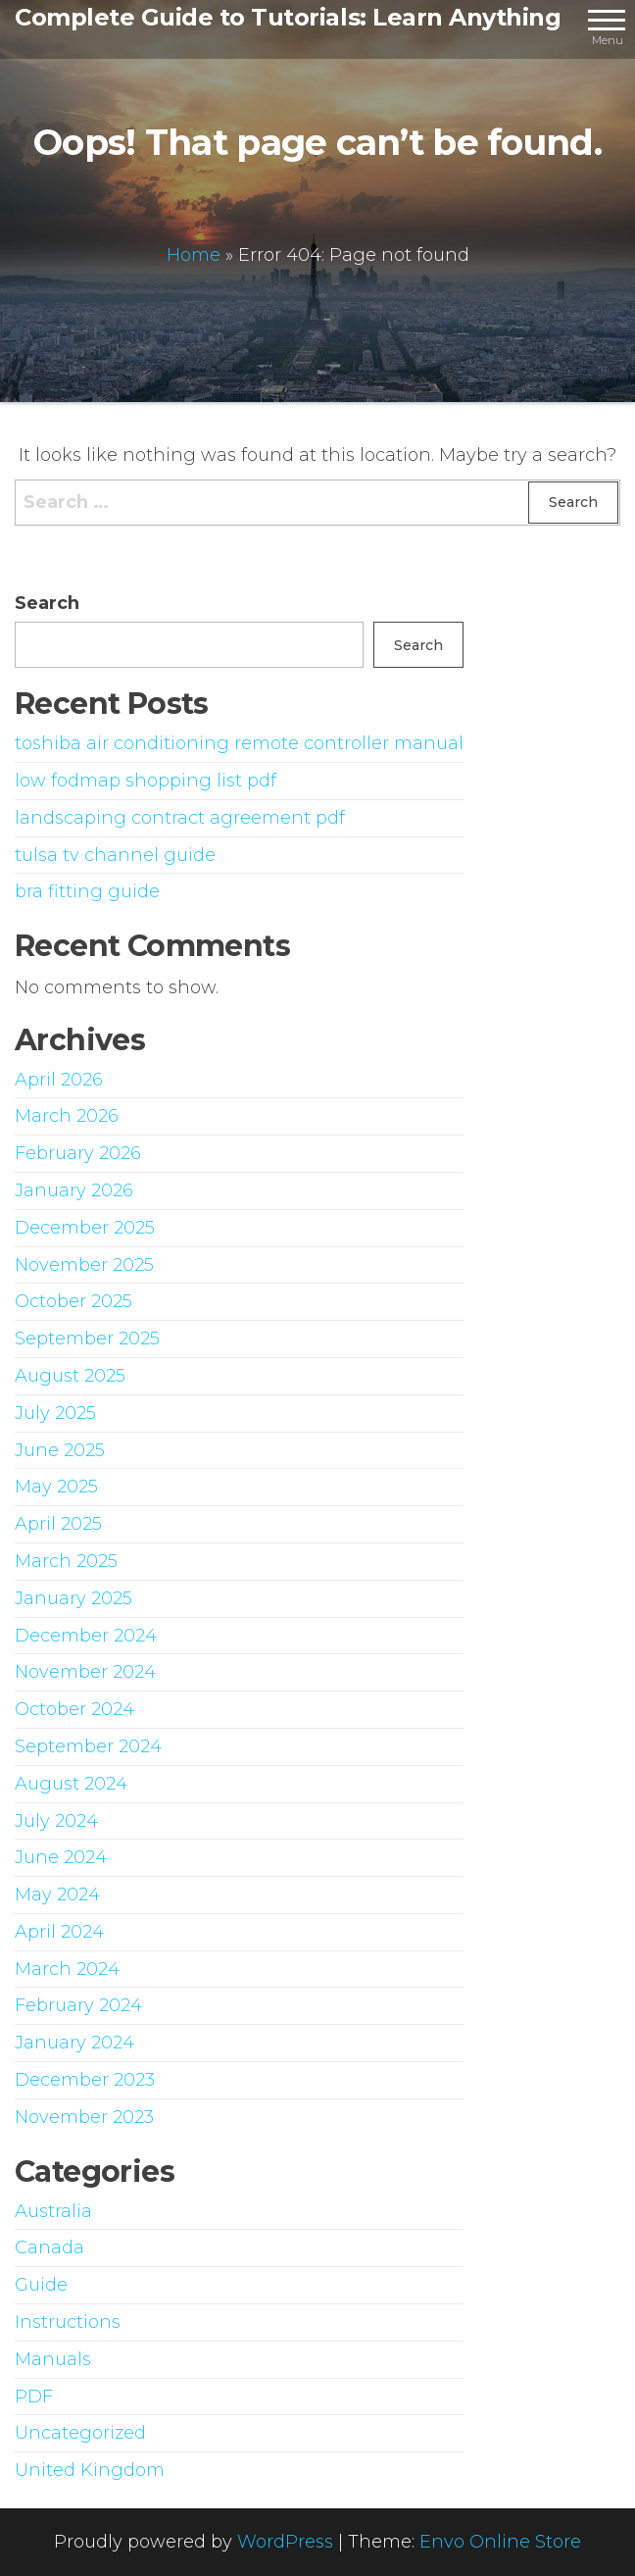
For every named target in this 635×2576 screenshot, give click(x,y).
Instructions (68, 2322)
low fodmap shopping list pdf (145, 780)
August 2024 (71, 1783)
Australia (53, 2211)
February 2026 (78, 1153)
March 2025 (66, 1561)
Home (193, 254)
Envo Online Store (500, 2541)
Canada (49, 2247)
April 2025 (58, 1524)
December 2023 (85, 2080)
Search (47, 603)
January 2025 (73, 1598)
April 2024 (59, 1932)
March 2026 (67, 1116)
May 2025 (56, 1486)
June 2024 (61, 1857)
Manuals (53, 2359)
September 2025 (87, 1338)
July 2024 (56, 1821)
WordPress (285, 2541)
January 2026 (74, 1190)
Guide (41, 2285)
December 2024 (86, 1635)
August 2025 (70, 1376)
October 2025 (73, 1301)
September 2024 (88, 1746)
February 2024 (78, 2005)
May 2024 (57, 1894)
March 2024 (67, 1969)
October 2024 (74, 1709)
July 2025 (55, 1413)
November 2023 (84, 2117)
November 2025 (84, 1265)
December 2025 (85, 1227)
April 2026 (59, 1079)
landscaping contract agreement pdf (180, 818)
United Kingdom (90, 2470)
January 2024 (74, 2042)
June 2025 (60, 1450)
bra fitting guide (87, 891)
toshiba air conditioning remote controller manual (239, 743)
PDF (34, 2396)
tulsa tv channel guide (115, 855)
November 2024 (85, 1672)
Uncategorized (80, 2433)
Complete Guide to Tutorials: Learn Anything (288, 17)
